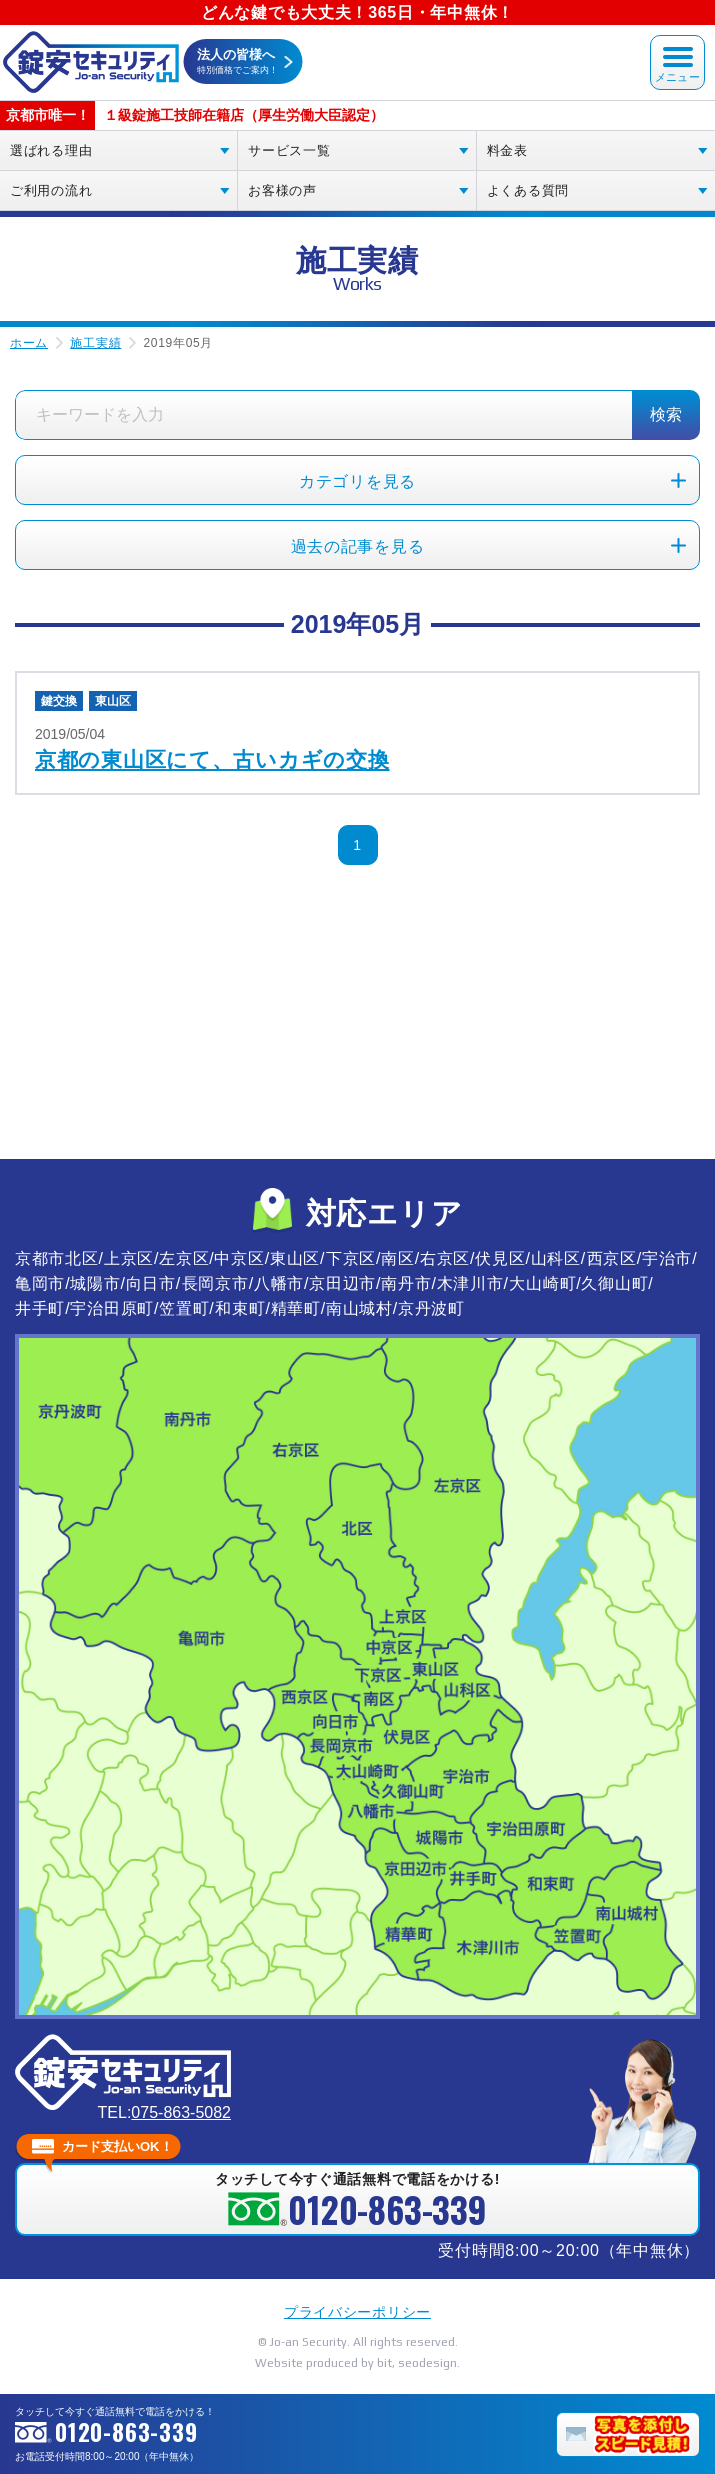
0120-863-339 (126, 2432)
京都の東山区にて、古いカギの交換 (212, 759)
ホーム (29, 343)
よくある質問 (528, 190)
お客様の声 (282, 190)
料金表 (507, 150)
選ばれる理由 (51, 150)
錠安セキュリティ (90, 62)
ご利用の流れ (51, 190)
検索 (666, 414)
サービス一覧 (289, 150)
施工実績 (95, 343)
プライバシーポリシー (357, 2312)
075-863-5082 (181, 2112)
